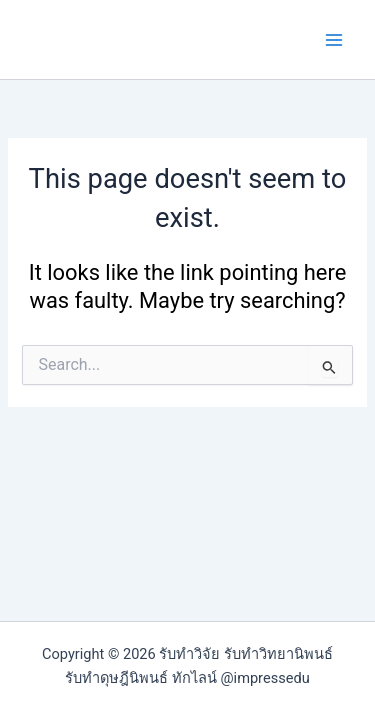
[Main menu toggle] (334, 40)
